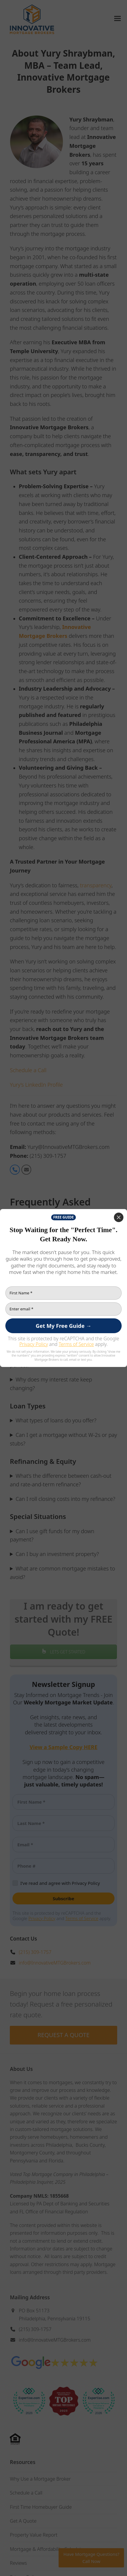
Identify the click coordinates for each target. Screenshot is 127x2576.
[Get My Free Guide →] (63, 1325)
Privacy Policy (33, 1344)
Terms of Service (76, 1344)
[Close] (118, 1217)
